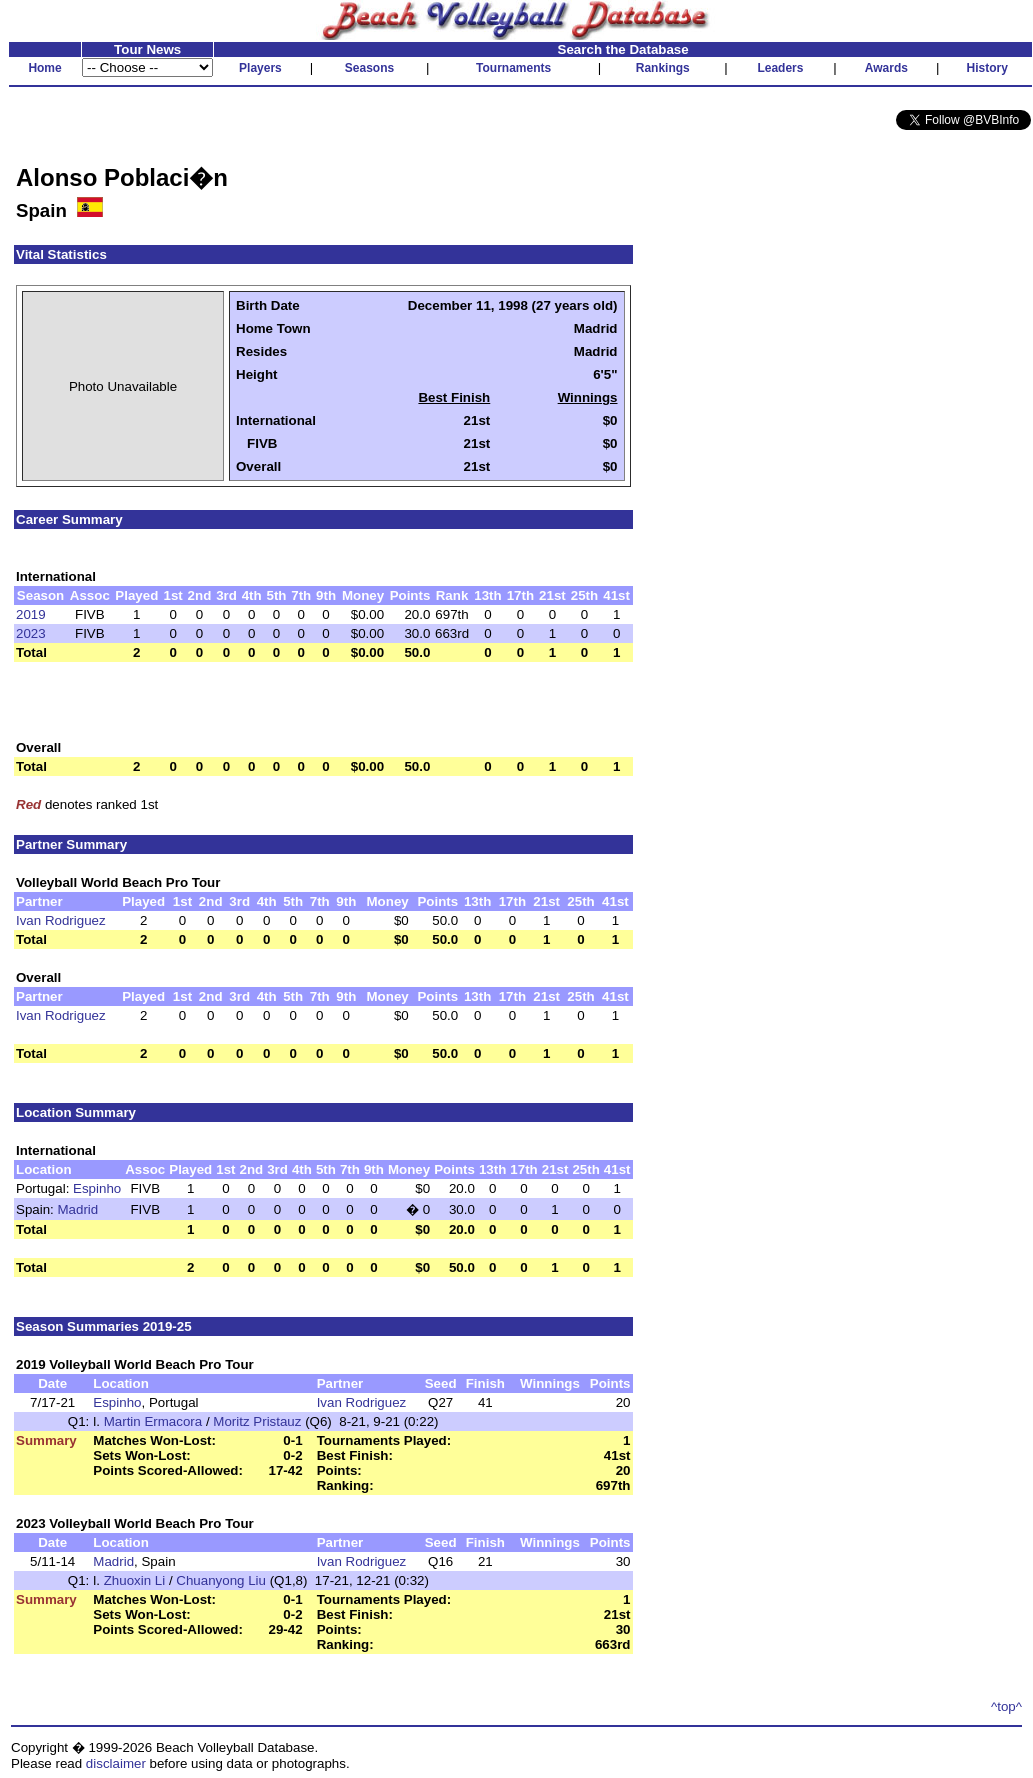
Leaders (780, 68)
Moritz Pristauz (257, 1421)
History (987, 68)
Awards (886, 68)
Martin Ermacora (153, 1421)
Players (260, 68)
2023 (31, 633)
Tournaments (513, 68)
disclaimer (116, 1763)
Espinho (97, 1188)
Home (44, 68)
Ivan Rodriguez (61, 920)
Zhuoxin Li (135, 1580)
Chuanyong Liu (221, 1580)
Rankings (663, 68)
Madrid (78, 1209)
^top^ (1006, 1706)
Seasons (369, 68)
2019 (31, 614)
